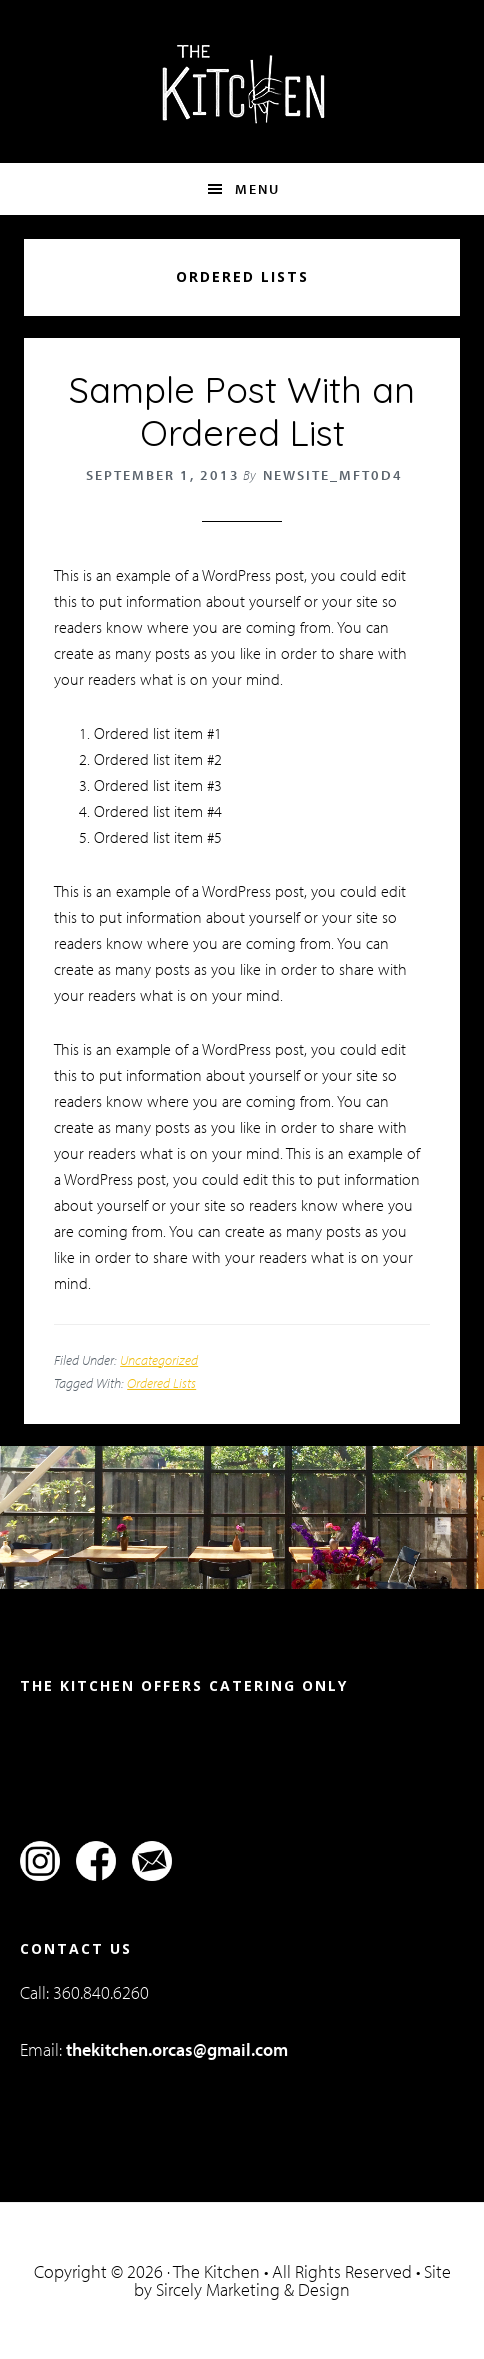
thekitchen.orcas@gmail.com (177, 2049)
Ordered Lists (161, 1383)
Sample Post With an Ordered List (242, 411)
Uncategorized (159, 1360)
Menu (257, 189)
